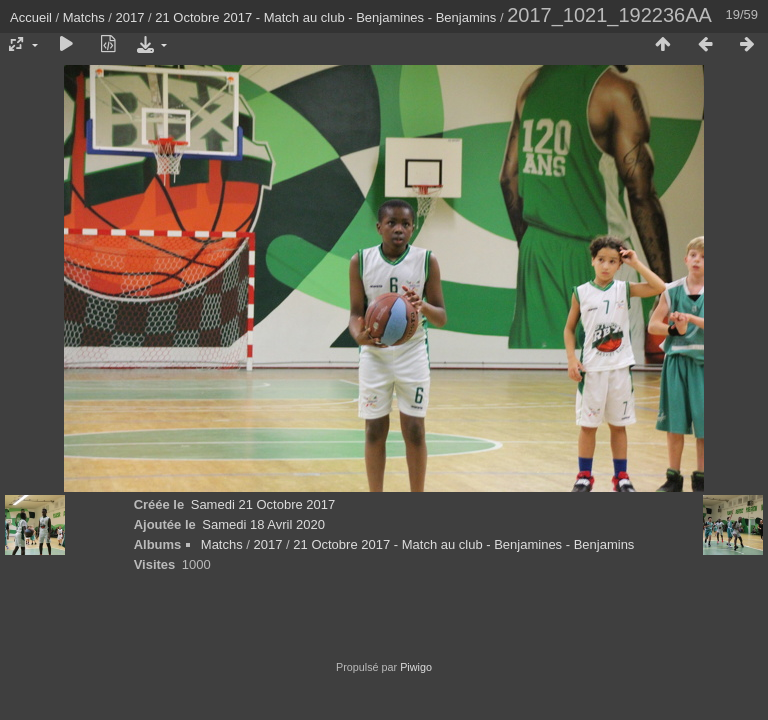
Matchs (84, 17)
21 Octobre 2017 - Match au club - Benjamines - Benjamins (325, 17)
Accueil (31, 17)
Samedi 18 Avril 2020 (263, 524)
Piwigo (416, 667)
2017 (130, 17)
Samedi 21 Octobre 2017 (263, 504)
